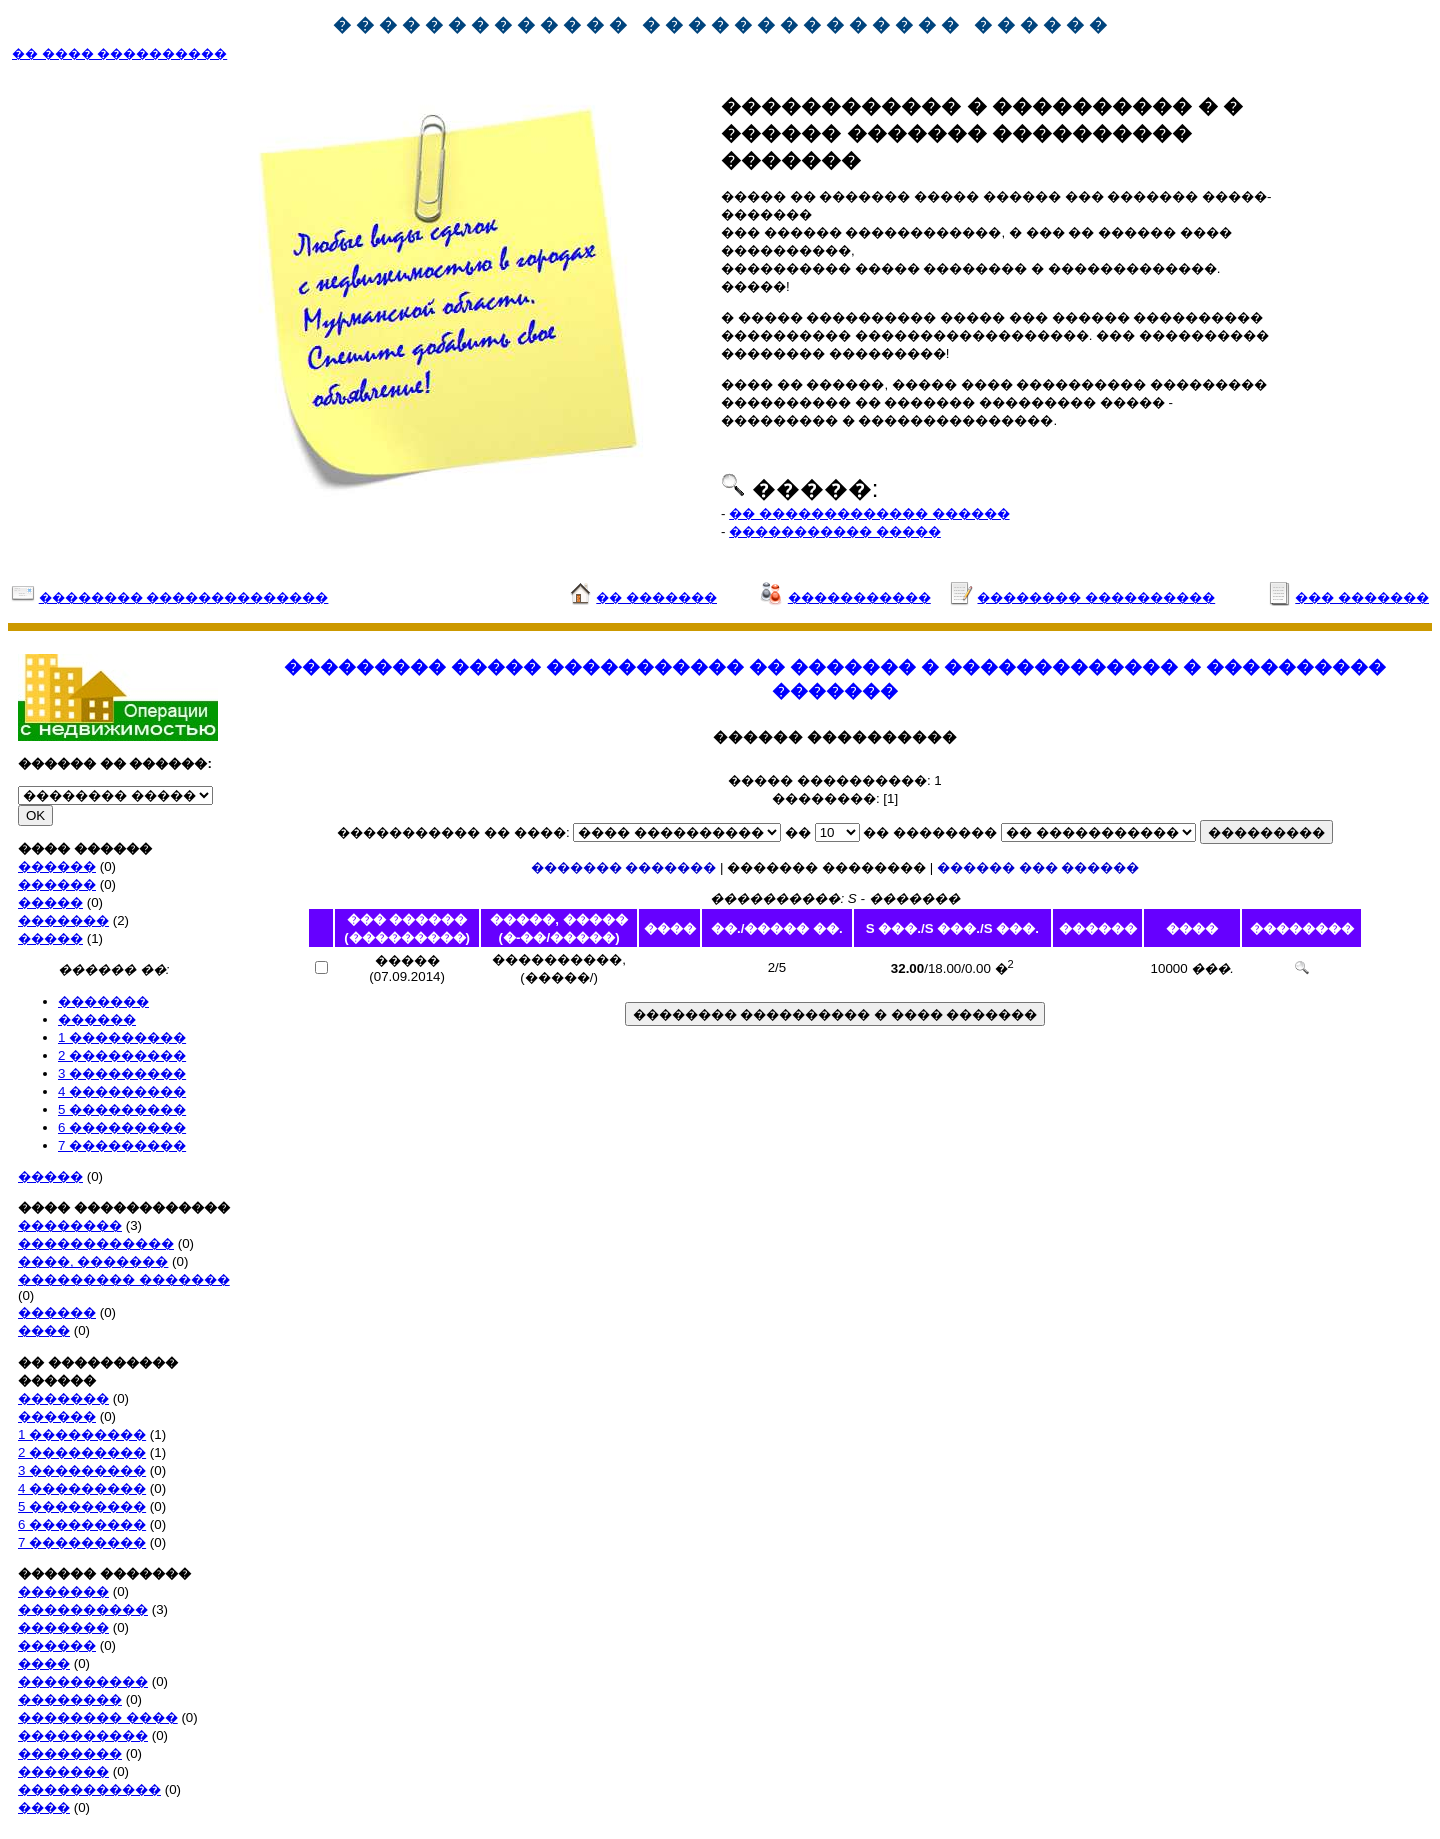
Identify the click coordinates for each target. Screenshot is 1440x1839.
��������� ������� (124, 1279)
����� (50, 902)
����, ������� (93, 1261)
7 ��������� (122, 1145)
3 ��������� (122, 1073)
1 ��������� (122, 1037)
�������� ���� (98, 1717)
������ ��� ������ (1038, 867)
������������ (96, 1243)
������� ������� (624, 867)
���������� (83, 1609)
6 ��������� (122, 1127)
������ (57, 866)
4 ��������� (122, 1091)
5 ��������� (122, 1109)
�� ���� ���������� (119, 53)
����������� (89, 1789)
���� (44, 1330)
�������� (70, 1225)
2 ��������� (122, 1055)
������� (63, 920)
